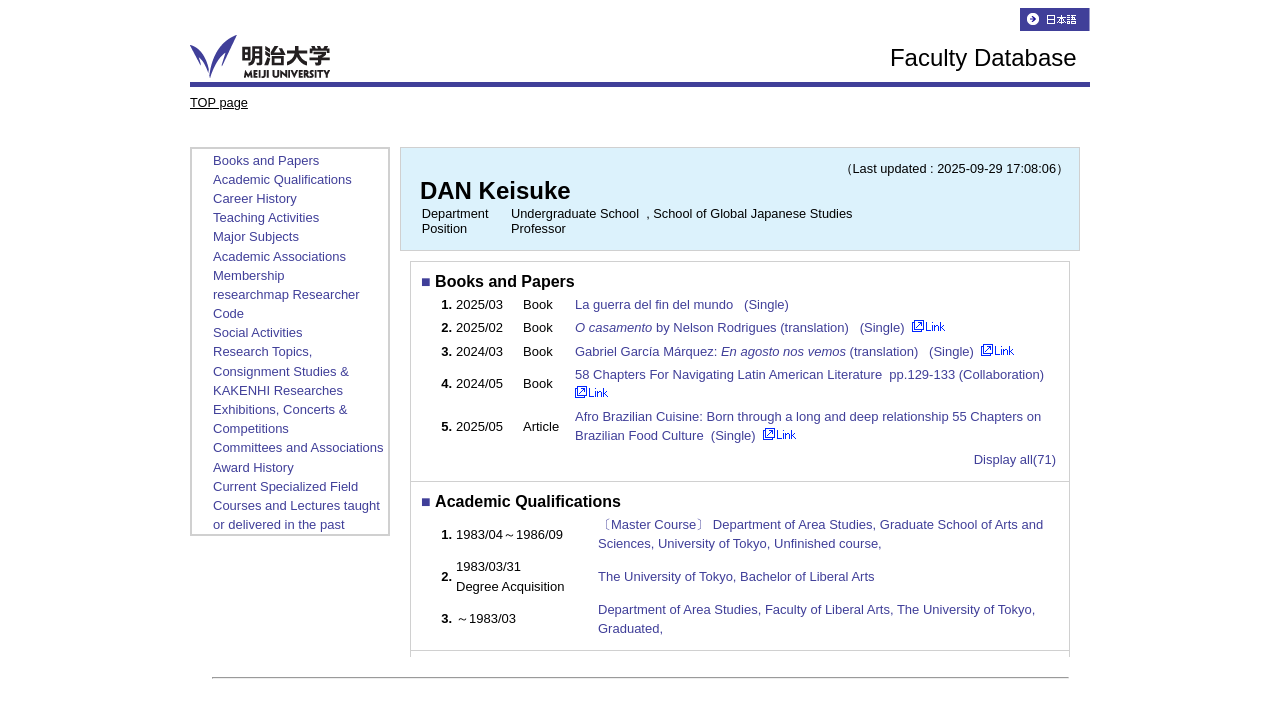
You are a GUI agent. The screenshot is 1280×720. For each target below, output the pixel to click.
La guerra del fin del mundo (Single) (684, 304)
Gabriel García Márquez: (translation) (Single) (776, 351)
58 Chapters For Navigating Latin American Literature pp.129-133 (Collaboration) (811, 374)
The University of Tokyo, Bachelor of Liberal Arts (736, 576)
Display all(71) (1015, 459)
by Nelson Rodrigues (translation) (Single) (741, 327)
